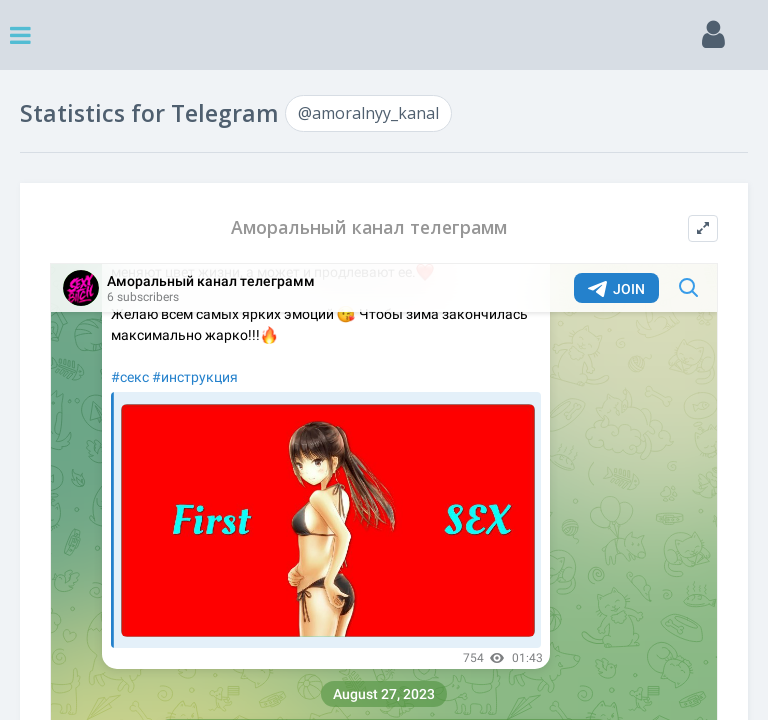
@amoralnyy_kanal (368, 113)
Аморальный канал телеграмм (369, 227)
